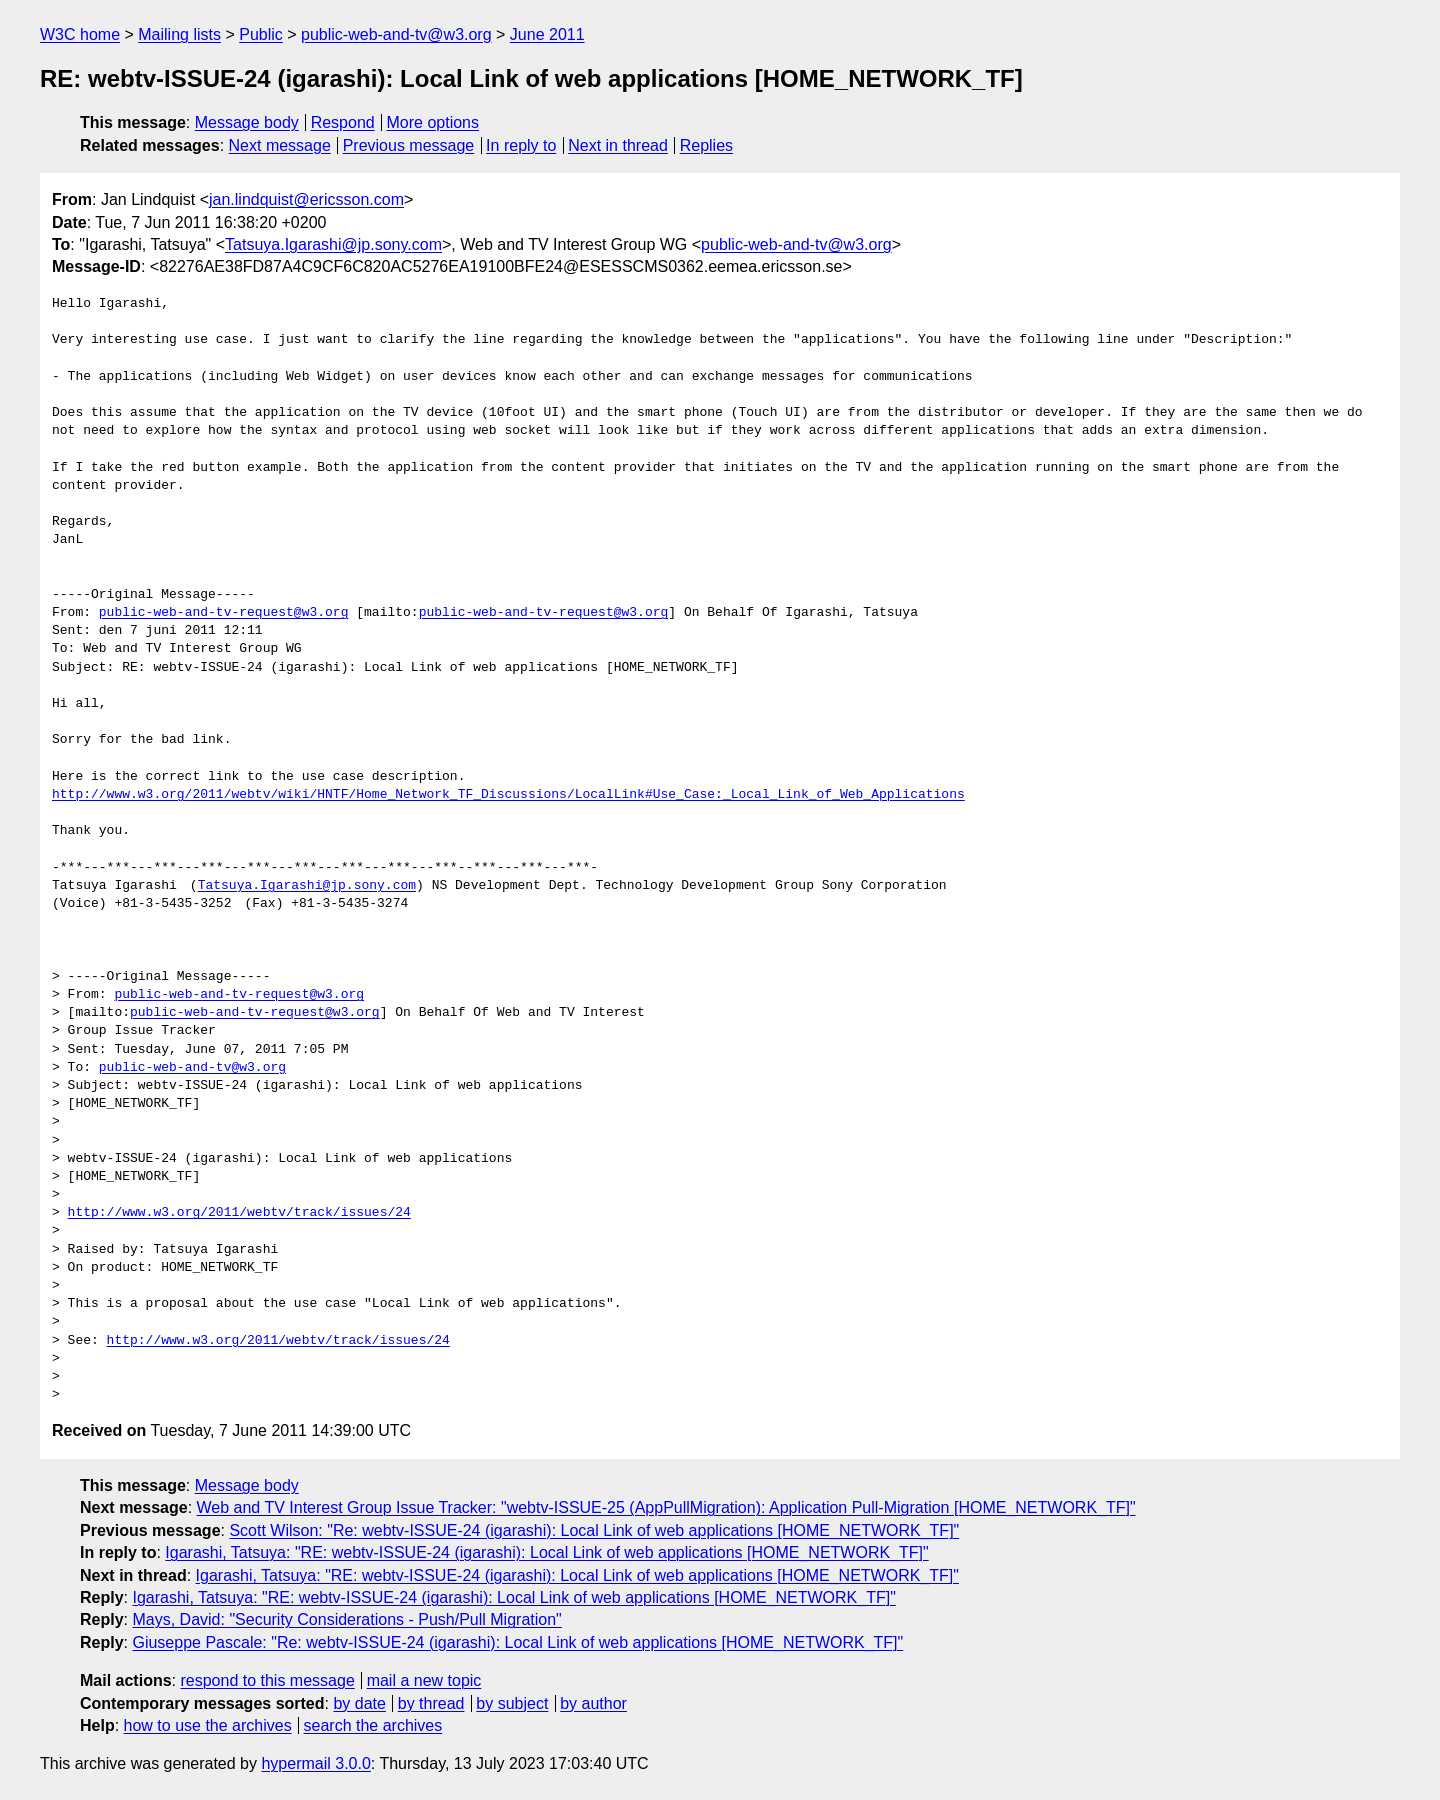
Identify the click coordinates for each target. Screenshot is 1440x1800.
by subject (512, 1703)
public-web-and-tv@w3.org (396, 34)
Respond (343, 122)
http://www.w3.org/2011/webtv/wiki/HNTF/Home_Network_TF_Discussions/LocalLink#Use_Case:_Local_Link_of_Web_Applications (508, 795)
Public (261, 34)
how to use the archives (208, 1725)
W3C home (80, 34)
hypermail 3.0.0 (315, 1763)
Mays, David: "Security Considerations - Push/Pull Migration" (346, 1619)
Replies (706, 145)
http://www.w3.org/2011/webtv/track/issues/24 (239, 1213)
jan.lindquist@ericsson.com (306, 199)
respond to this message (267, 1680)
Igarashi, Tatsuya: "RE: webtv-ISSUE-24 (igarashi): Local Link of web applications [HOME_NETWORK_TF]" (546, 1552)
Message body (247, 122)
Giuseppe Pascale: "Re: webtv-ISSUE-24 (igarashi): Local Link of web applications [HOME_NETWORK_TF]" (517, 1642)
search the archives (373, 1725)
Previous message (409, 145)
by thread (431, 1703)
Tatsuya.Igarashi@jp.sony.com (333, 244)
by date (359, 1703)
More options (433, 122)
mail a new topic (424, 1680)
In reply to (521, 145)
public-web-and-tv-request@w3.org (224, 613)
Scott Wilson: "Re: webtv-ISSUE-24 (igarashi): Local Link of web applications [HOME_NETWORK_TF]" (594, 1530)
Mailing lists (179, 34)
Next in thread (618, 145)
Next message (280, 145)
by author (593, 1703)
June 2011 (547, 34)
